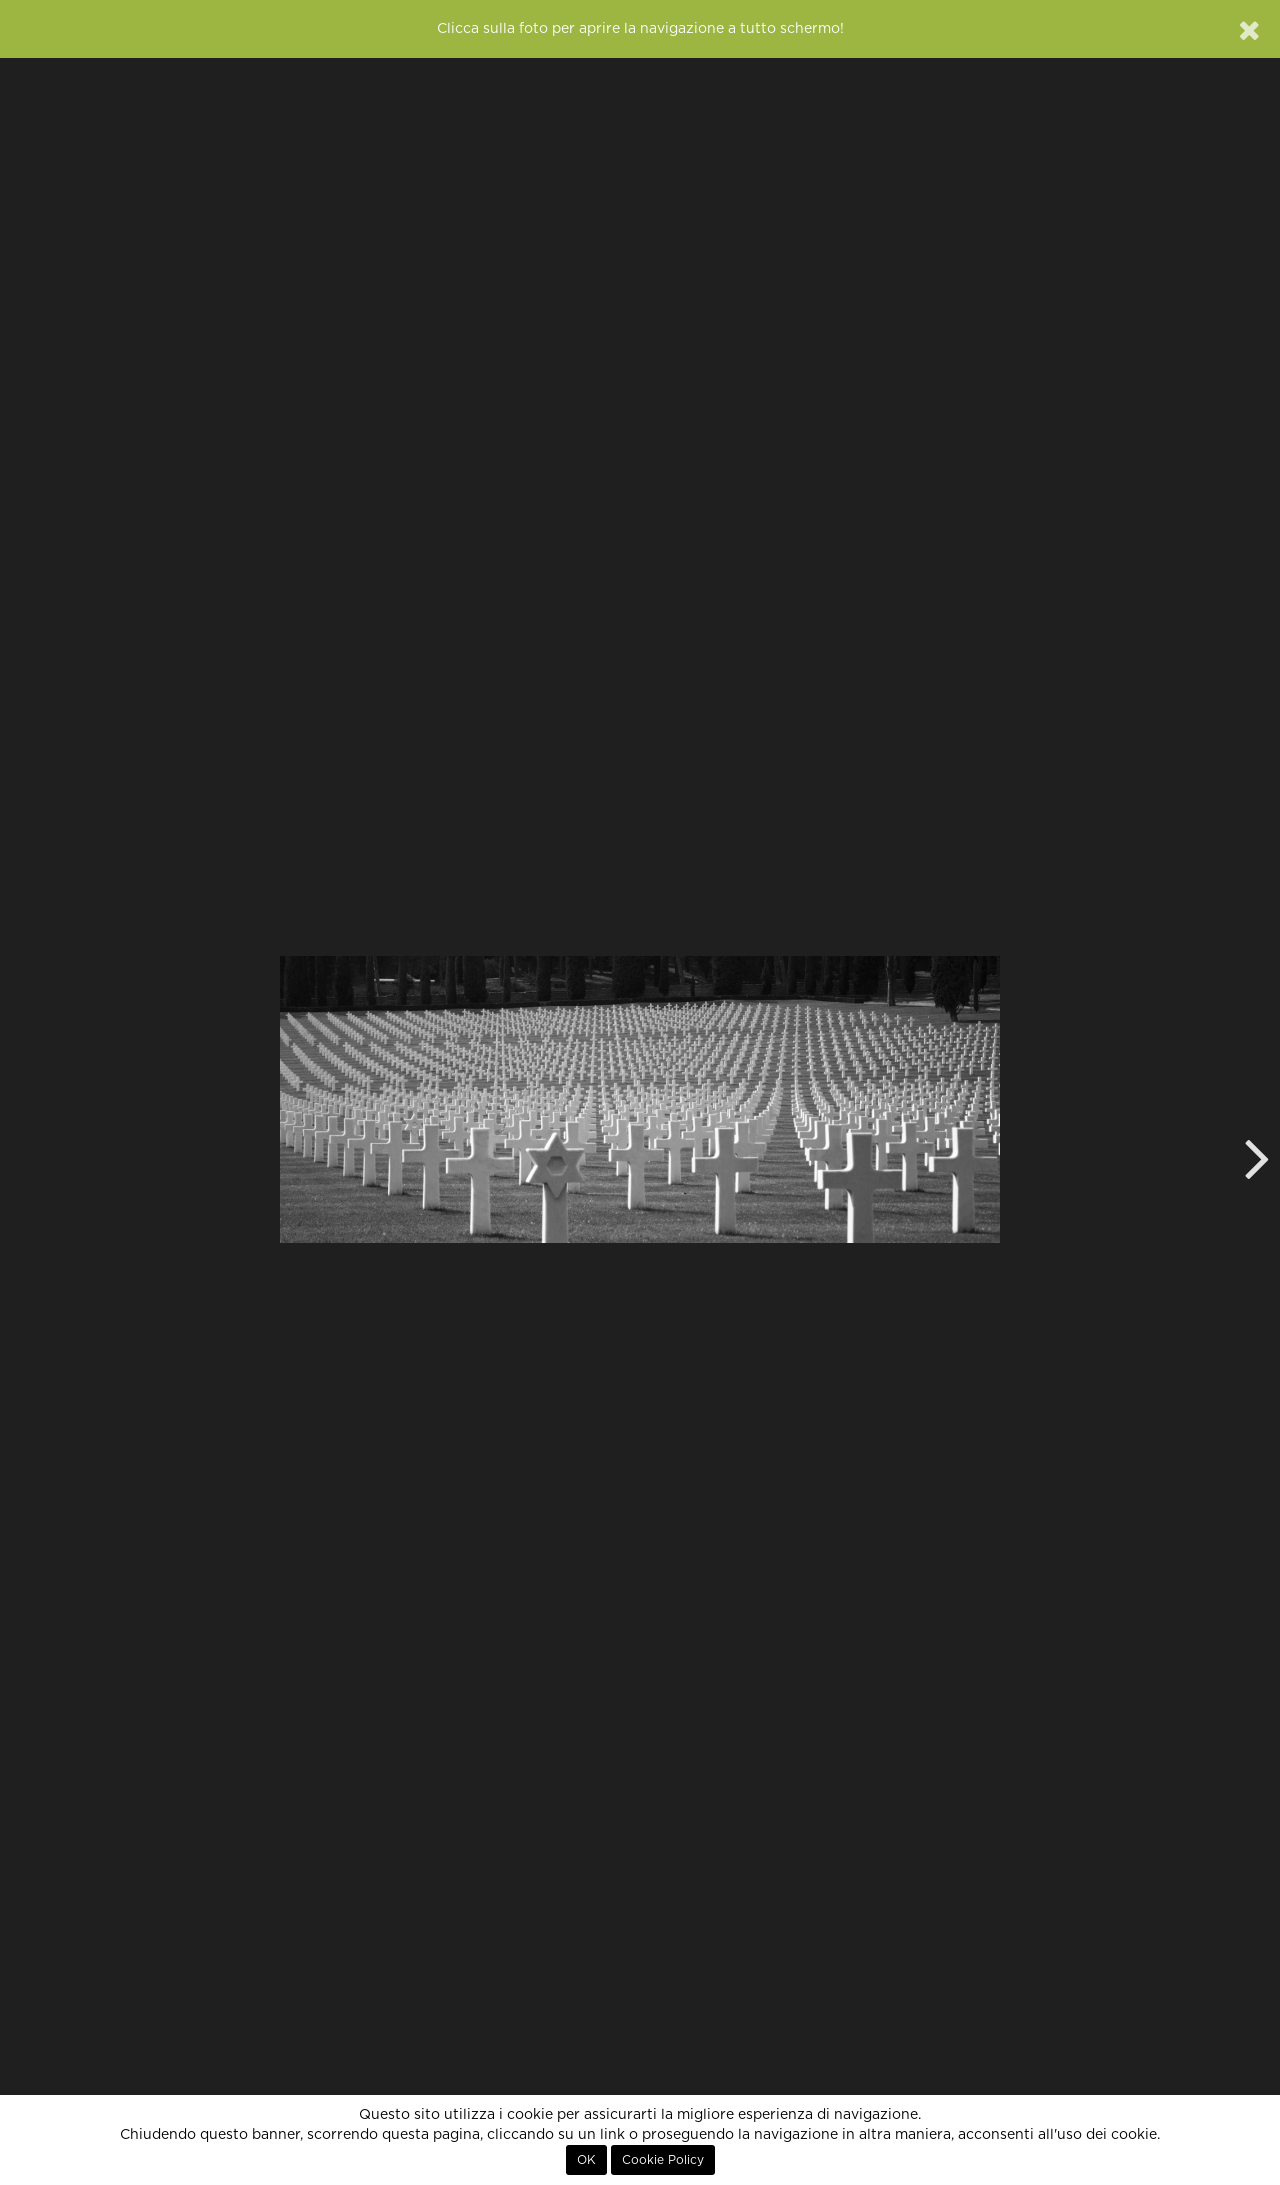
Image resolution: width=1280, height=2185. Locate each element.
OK (586, 2160)
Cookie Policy (663, 2160)
